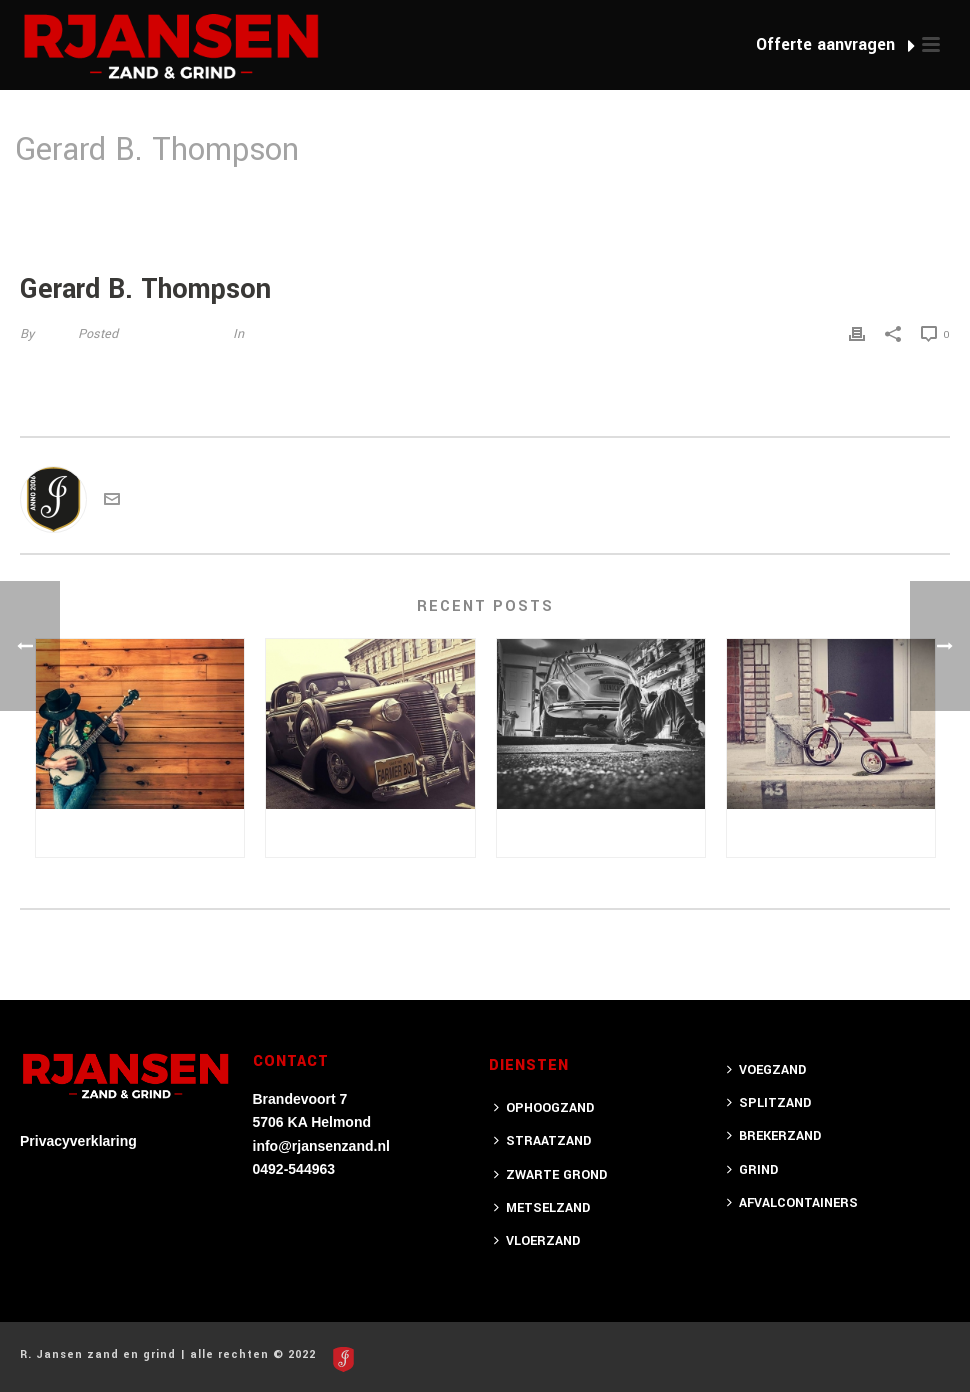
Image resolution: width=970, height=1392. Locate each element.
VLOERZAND (537, 1241)
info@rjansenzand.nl (321, 1146)
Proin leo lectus (831, 832)
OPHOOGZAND (544, 1108)
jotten (54, 334)
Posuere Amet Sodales (140, 832)
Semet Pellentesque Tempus (606, 832)
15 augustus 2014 (173, 334)
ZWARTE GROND (550, 1175)
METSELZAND (542, 1208)
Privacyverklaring (78, 1141)
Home (782, 201)
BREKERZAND (774, 1136)
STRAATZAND (542, 1141)
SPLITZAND (769, 1103)
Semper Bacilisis (370, 832)
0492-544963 (294, 1169)
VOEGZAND (766, 1070)
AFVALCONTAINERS (792, 1203)
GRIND (752, 1170)
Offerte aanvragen (835, 44)
